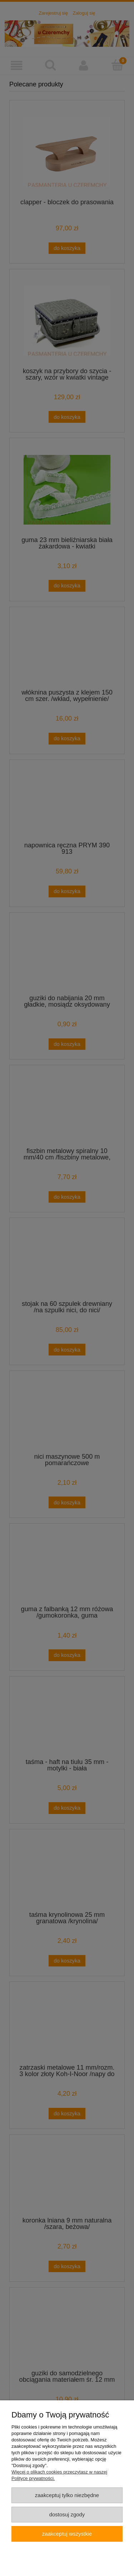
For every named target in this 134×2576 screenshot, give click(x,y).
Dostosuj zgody (67, 2514)
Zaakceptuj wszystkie (67, 2534)
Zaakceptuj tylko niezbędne (67, 2495)
